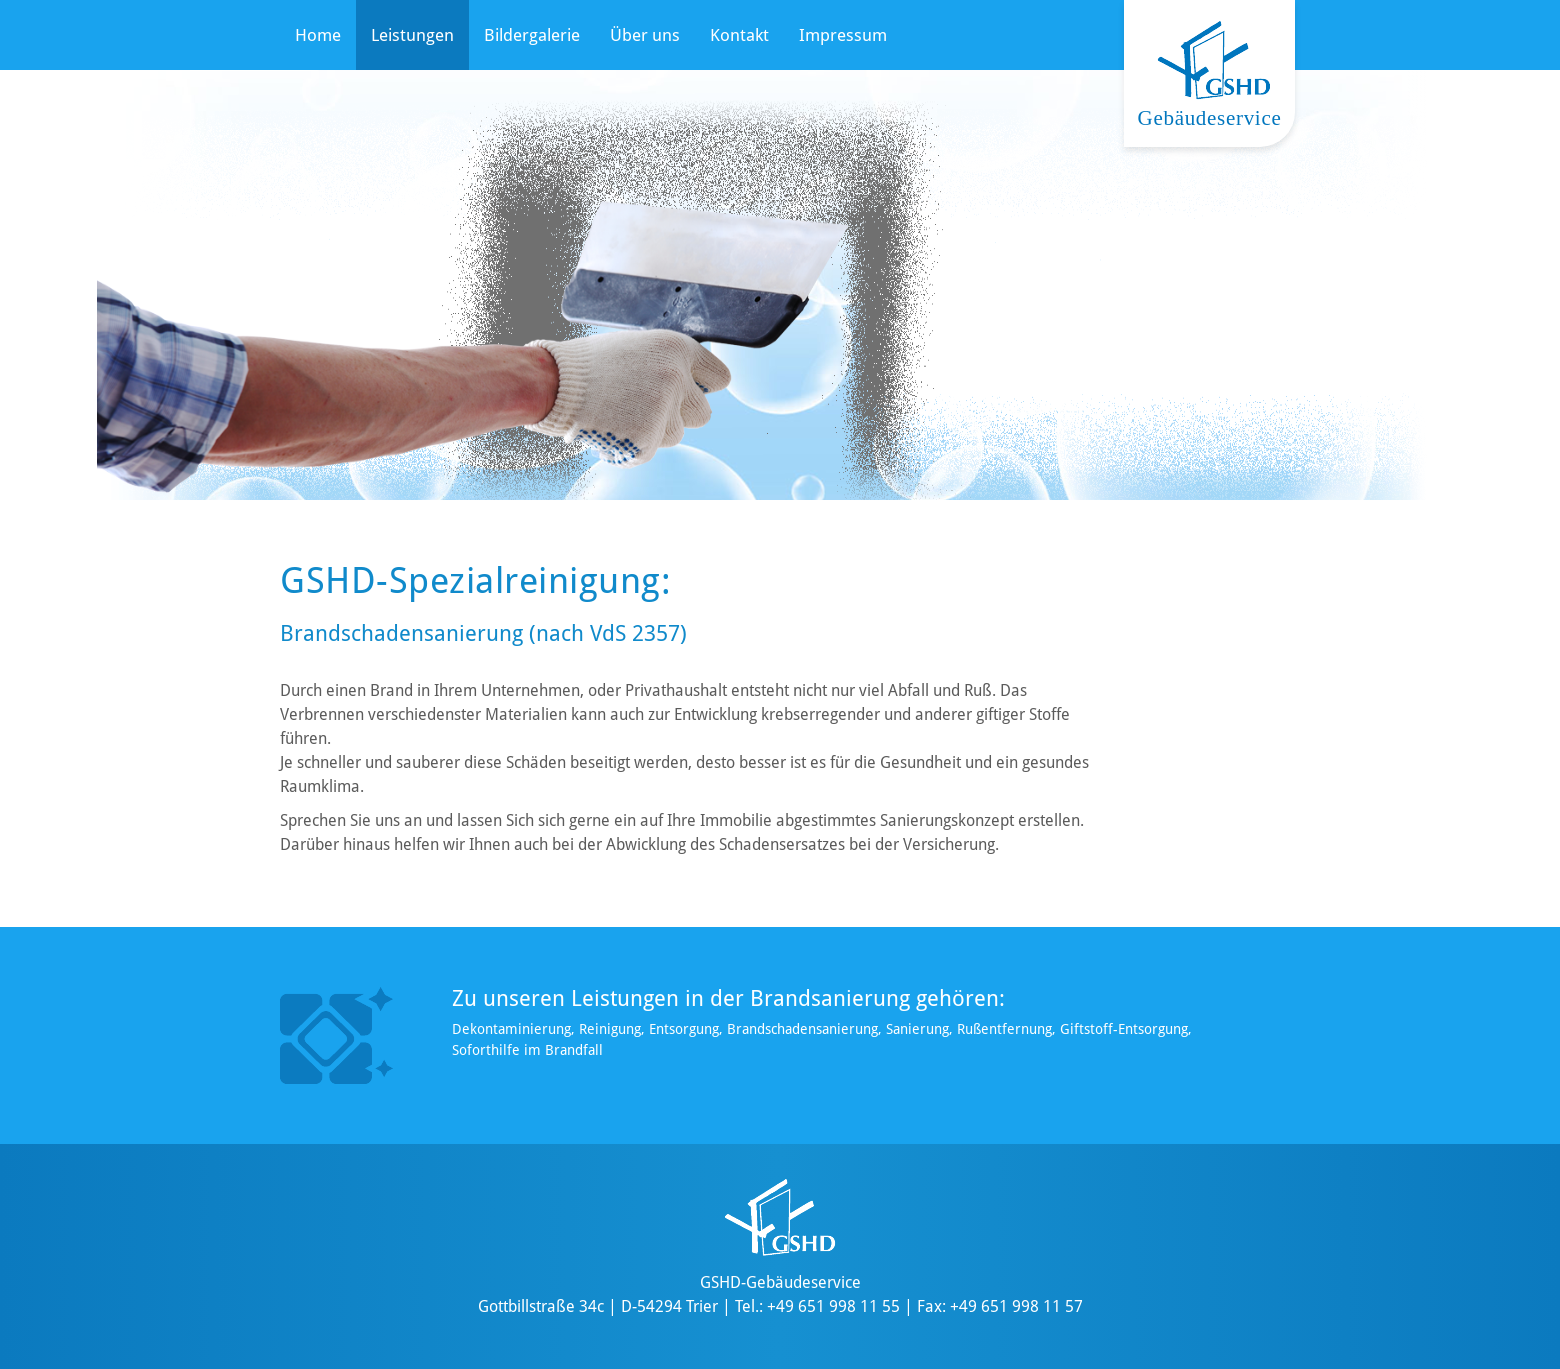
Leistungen (412, 35)
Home (318, 35)
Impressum (843, 35)
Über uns (645, 35)
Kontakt (739, 35)
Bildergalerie (532, 35)
